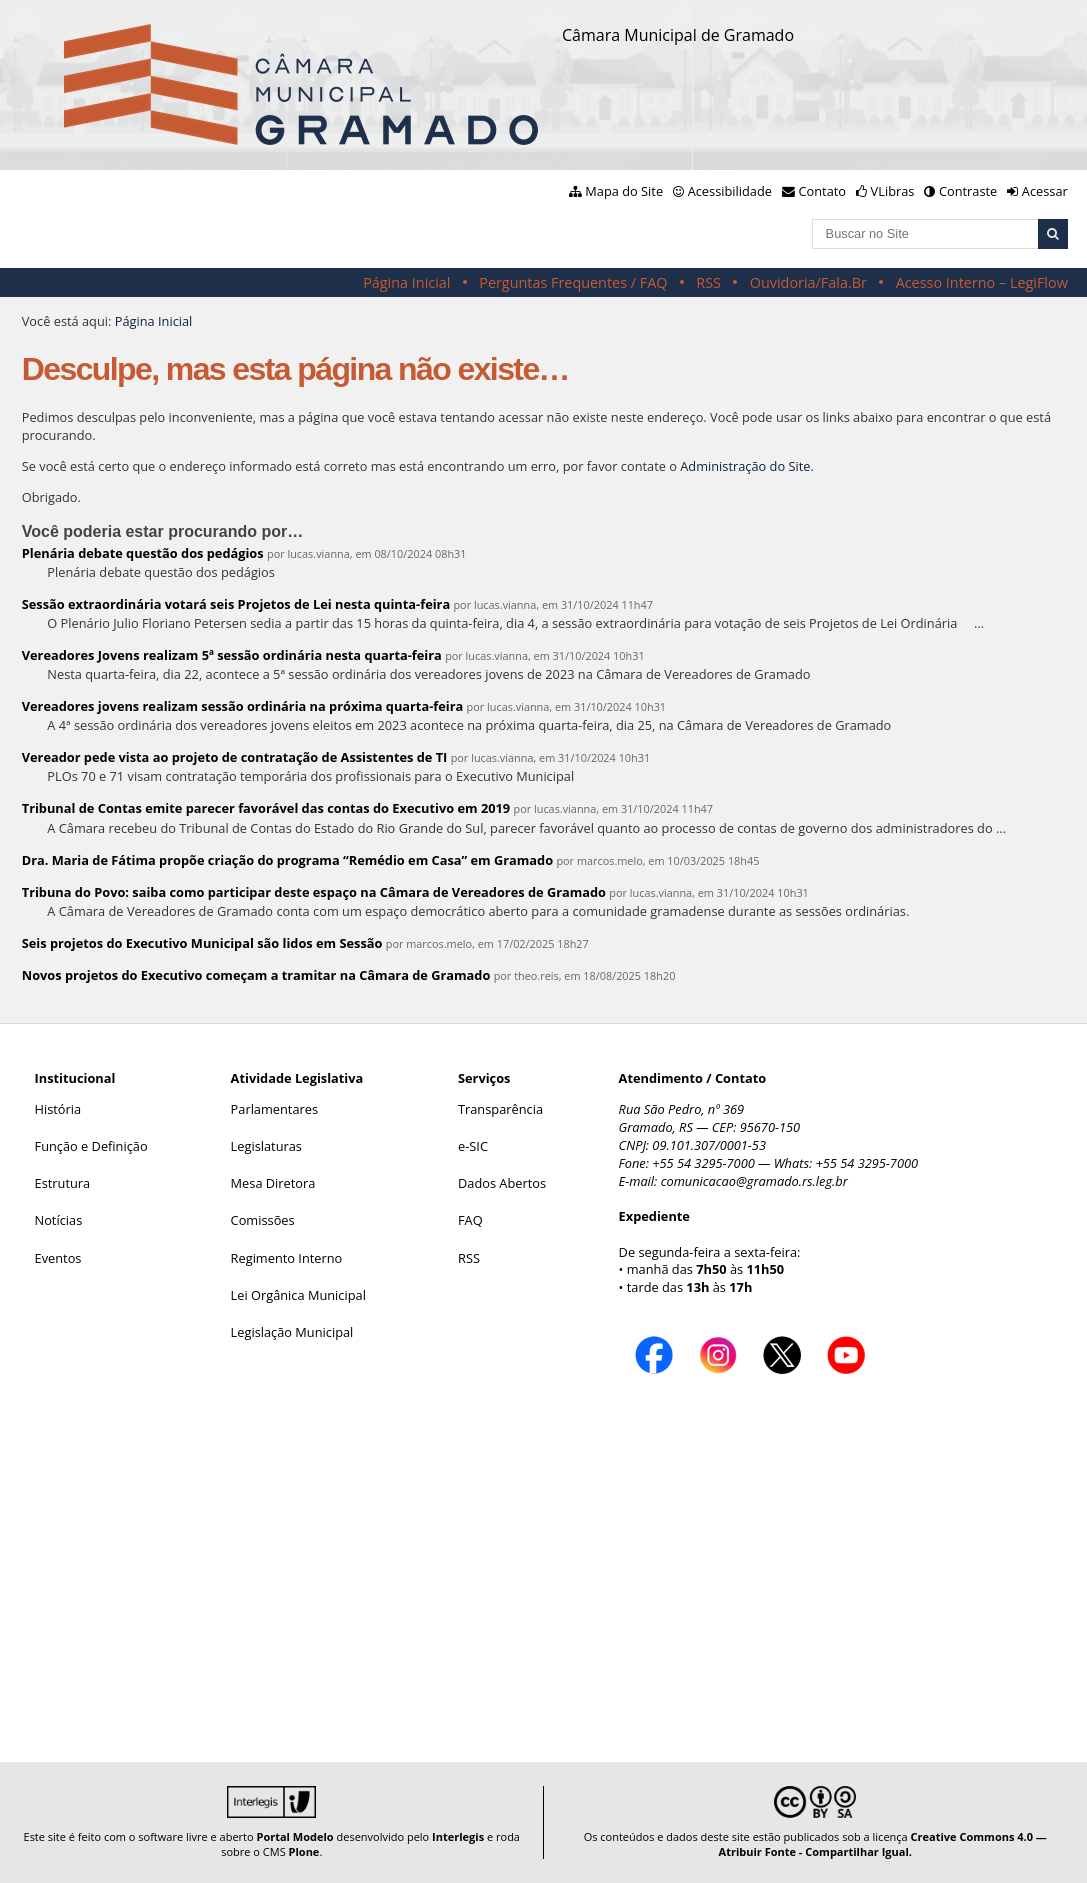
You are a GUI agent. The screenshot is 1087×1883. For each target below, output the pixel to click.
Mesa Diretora (273, 1183)
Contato (823, 191)
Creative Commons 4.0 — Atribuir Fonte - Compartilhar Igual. (883, 1844)
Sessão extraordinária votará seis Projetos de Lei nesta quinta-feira (236, 604)
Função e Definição (91, 1146)
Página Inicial (406, 282)
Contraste (968, 191)
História (58, 1109)
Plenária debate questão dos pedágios (143, 553)
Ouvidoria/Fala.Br (808, 282)
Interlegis (458, 1836)
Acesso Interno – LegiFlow (982, 282)
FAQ (470, 1220)
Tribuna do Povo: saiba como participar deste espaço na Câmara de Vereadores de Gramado (314, 892)
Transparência (500, 1109)
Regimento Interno (287, 1258)
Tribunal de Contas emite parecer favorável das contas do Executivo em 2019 (266, 808)
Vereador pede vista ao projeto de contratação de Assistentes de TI (235, 757)
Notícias (59, 1220)
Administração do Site (745, 466)
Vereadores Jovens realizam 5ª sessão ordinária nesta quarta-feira (232, 655)
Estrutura (63, 1183)
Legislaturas (266, 1146)
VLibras (893, 191)
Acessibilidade (730, 191)
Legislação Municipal (292, 1332)
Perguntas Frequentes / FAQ (573, 282)
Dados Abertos (502, 1183)
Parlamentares (274, 1109)
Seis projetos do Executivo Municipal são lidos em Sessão (202, 943)
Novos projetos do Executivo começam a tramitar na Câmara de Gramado (256, 975)
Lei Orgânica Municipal (298, 1295)
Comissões (263, 1220)
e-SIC (473, 1146)
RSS (708, 282)
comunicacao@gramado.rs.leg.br (754, 1181)
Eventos (58, 1258)
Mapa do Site (624, 191)
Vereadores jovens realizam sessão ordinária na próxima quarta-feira (243, 706)
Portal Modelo (294, 1836)
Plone (304, 1851)
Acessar (1045, 191)
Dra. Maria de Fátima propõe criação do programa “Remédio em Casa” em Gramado (287, 860)
